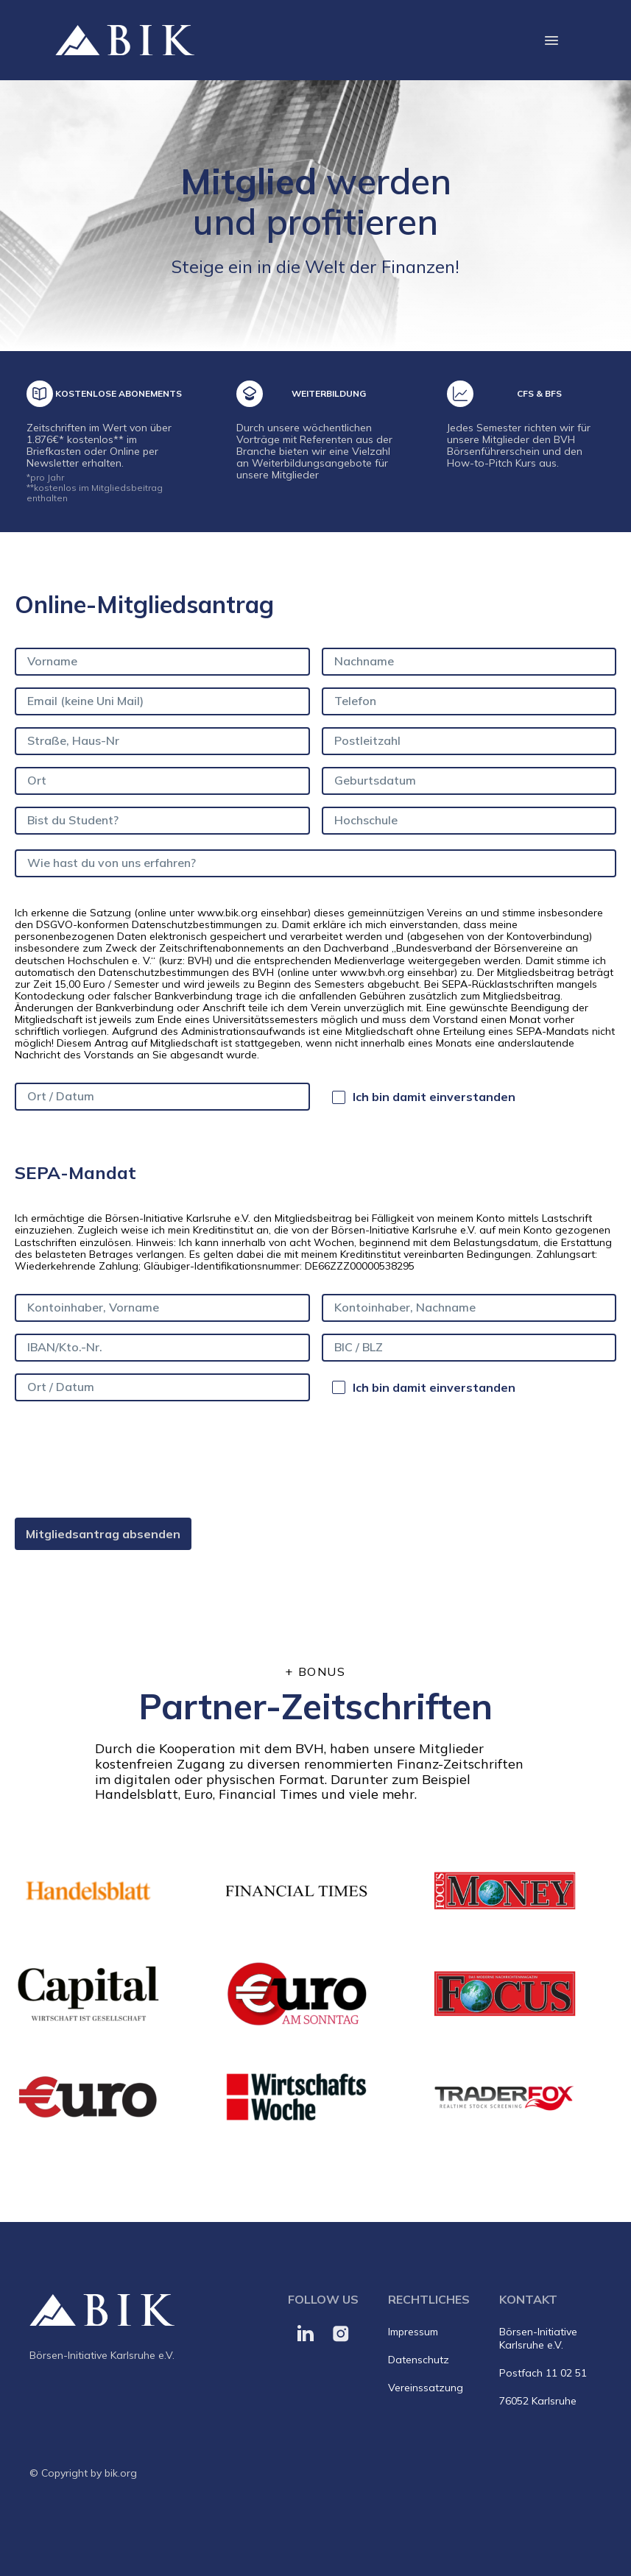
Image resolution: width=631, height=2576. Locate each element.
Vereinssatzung (425, 2387)
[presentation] (127, 1459)
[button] (551, 40)
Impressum (413, 2331)
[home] (124, 40)
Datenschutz (418, 2359)
